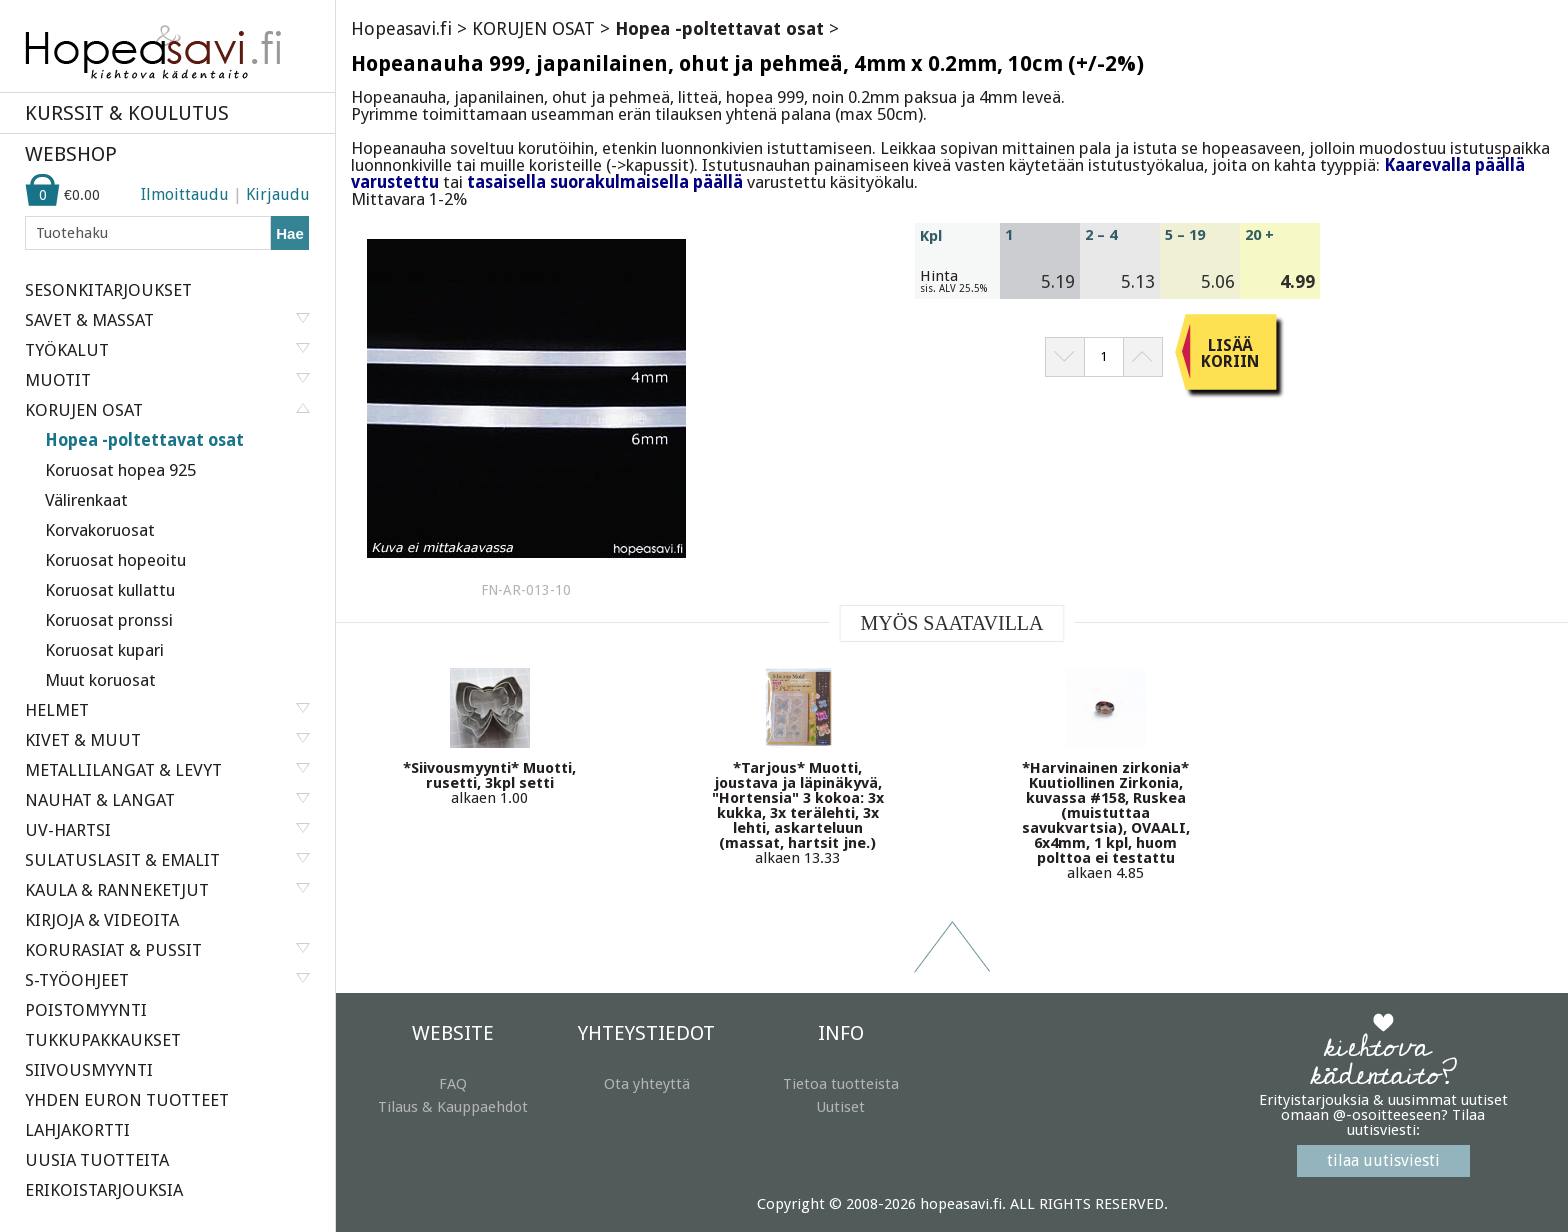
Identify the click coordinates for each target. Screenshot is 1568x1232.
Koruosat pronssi (109, 620)
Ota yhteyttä (647, 1084)
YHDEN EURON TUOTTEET (127, 1100)
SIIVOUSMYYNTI (89, 1070)
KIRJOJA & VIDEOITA (102, 920)
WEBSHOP (71, 154)
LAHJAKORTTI (77, 1130)
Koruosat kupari (104, 650)
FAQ (453, 1084)
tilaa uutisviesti (1383, 1160)
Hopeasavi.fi (401, 28)
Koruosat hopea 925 (120, 470)
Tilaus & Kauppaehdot (453, 1107)
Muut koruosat (100, 680)
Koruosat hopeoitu (115, 560)
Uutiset (840, 1107)
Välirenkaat (86, 500)
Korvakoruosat (100, 530)
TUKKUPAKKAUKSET (103, 1040)
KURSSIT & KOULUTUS (127, 113)
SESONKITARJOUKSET (108, 290)
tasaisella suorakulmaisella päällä (605, 182)
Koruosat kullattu (110, 590)
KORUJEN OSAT (533, 28)
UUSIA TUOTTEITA (97, 1160)
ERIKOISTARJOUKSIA (104, 1190)
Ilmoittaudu (185, 194)
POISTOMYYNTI (86, 1010)
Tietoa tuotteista (841, 1084)
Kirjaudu (278, 194)
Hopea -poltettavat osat (144, 440)
